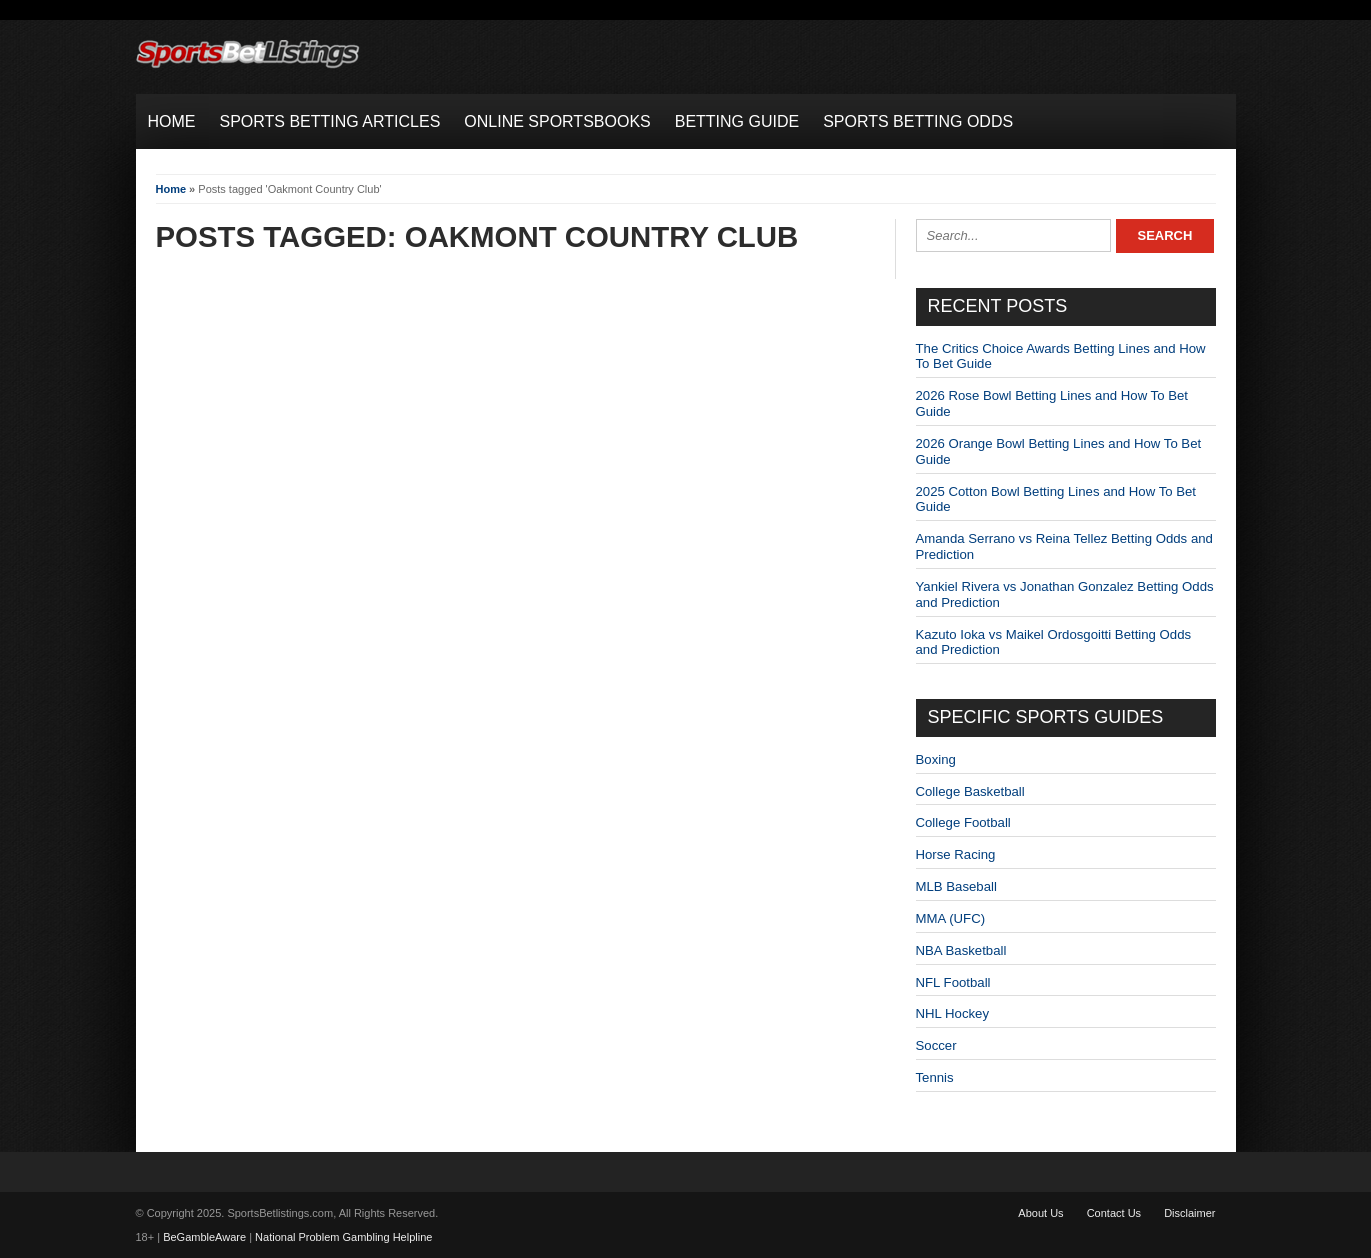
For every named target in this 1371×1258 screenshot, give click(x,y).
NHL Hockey (953, 1013)
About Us (1040, 1213)
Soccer (936, 1045)
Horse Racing (956, 854)
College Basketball (970, 791)
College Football (963, 822)
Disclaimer (1189, 1213)
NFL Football (953, 982)
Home (171, 189)
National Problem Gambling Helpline (343, 1237)
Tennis (935, 1077)
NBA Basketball (961, 950)
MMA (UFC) (951, 918)
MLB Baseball (956, 886)
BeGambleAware (204, 1237)
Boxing (936, 759)
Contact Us (1114, 1213)
